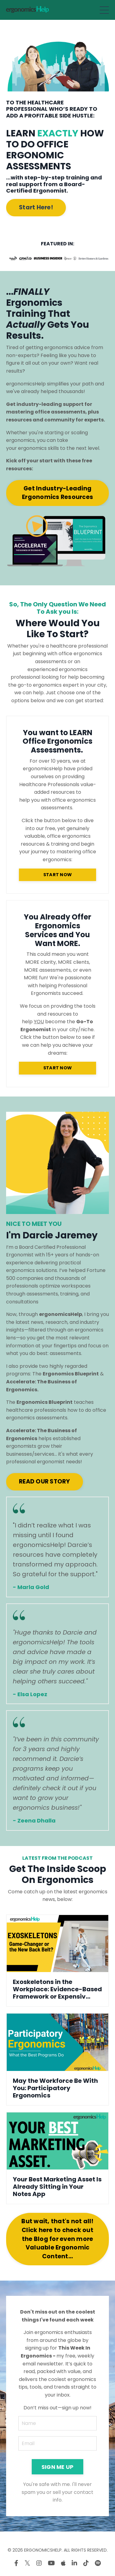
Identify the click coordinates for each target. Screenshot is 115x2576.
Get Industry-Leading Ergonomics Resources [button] (57, 492)
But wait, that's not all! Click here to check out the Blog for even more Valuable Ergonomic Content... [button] (57, 2238)
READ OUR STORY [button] (44, 1481)
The (65, 1373)
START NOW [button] (57, 875)
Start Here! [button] (36, 207)
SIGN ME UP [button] (57, 2467)
